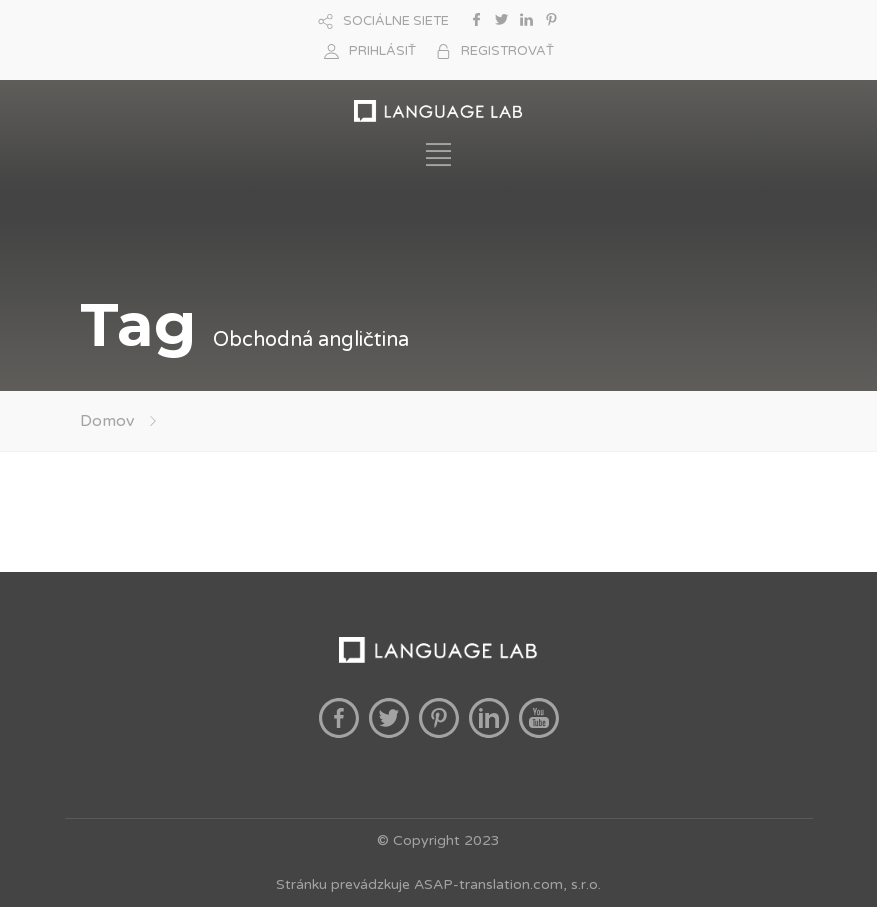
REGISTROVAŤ (507, 51)
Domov (107, 421)
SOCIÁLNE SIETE (396, 21)
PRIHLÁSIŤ (382, 51)
